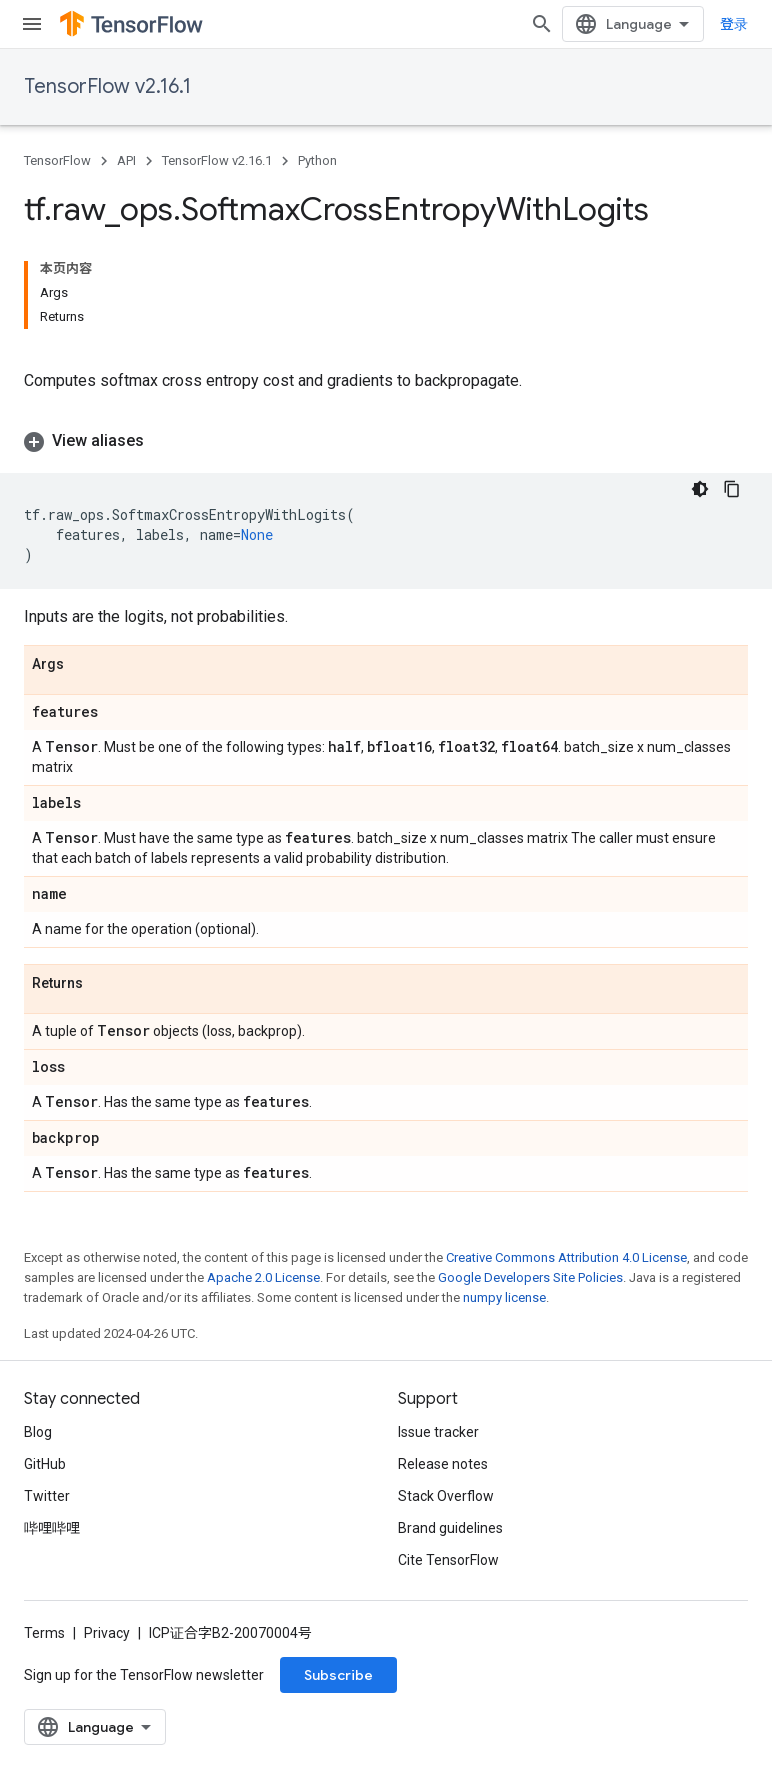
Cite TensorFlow (448, 1560)
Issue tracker (438, 1432)
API (126, 160)
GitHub (45, 1464)
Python (317, 160)
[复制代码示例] (732, 489)
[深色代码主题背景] (700, 489)
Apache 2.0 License (263, 1277)
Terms (44, 1633)
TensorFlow (57, 160)
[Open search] (542, 24)
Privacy (107, 1633)
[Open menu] (32, 24)
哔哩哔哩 (52, 1528)
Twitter (47, 1496)
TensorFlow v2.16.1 (107, 86)
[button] (386, 441)
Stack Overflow (446, 1496)
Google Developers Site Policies (530, 1277)
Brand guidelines (450, 1528)
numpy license (504, 1297)
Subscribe (338, 1675)
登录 (734, 24)
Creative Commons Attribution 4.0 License (566, 1257)
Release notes (443, 1464)
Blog (38, 1432)
